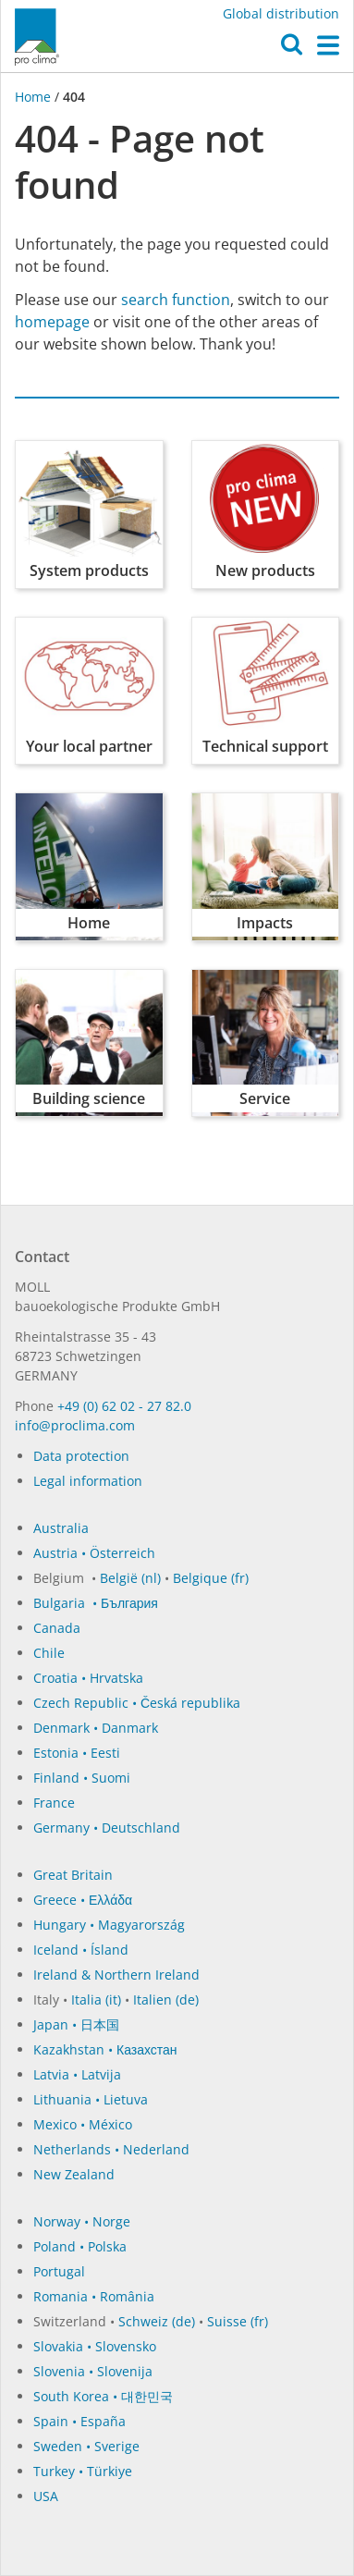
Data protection (81, 1456)
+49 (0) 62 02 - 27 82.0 (124, 1406)
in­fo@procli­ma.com (75, 1425)
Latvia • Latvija (77, 2074)
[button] (291, 49)
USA (45, 2496)
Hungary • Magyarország (109, 1924)
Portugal (59, 2271)
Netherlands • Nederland (111, 2149)
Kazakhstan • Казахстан (105, 2049)
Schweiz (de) (156, 2321)
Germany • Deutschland (106, 1827)
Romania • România (93, 2296)
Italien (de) (166, 1999)
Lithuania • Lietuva (90, 2099)
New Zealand (74, 2174)
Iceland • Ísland (80, 1949)
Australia (61, 1528)
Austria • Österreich (94, 1553)
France (54, 1802)
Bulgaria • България (95, 1603)
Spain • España (79, 2421)
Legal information (87, 1481)
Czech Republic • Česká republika (136, 1702)
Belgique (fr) (211, 1578)
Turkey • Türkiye (82, 2471)
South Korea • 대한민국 (103, 2396)
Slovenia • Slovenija (93, 2371)
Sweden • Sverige (86, 2446)
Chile (49, 1653)
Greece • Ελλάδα (82, 1899)
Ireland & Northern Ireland (116, 1974)
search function (175, 299)
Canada (56, 1628)
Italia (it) (96, 1999)
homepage (52, 322)
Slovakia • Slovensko (94, 2346)
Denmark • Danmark (95, 1727)
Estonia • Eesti (76, 1752)
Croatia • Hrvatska (88, 1678)
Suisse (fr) (237, 2321)
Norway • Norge (81, 2221)
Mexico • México (82, 2124)
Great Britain (73, 1874)
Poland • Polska (80, 2246)
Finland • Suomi (81, 1777)
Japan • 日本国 (76, 2024)
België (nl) (130, 1578)
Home (35, 96)
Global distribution (281, 13)
